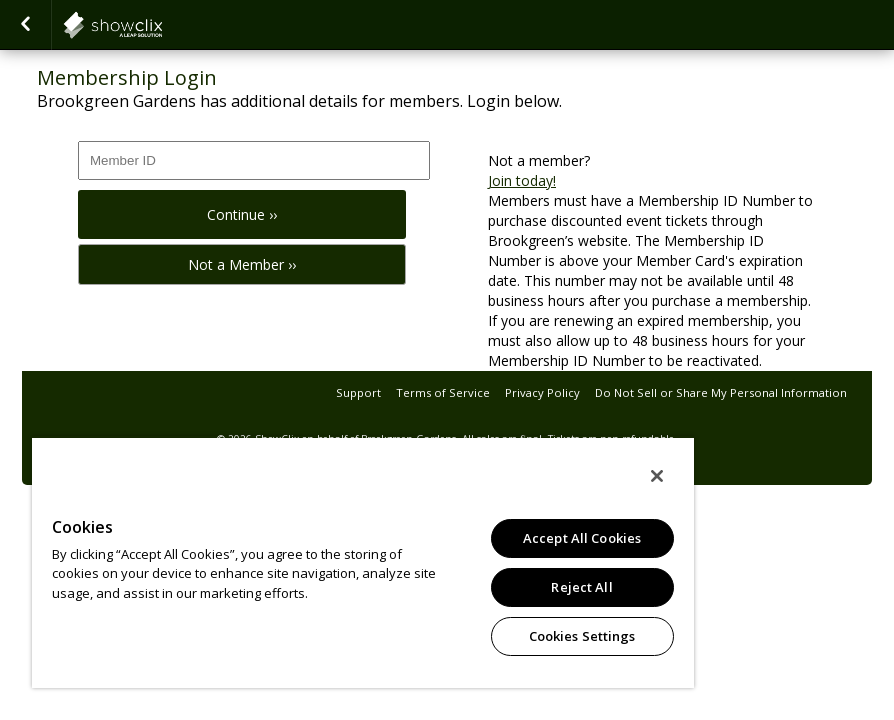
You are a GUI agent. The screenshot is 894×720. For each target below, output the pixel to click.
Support (358, 392)
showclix (162, 25)
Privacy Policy (542, 392)
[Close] (657, 476)
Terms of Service (443, 392)
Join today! (522, 180)
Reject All (581, 587)
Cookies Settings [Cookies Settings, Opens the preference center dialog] (582, 636)
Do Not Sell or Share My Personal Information (721, 392)
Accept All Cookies (582, 538)
